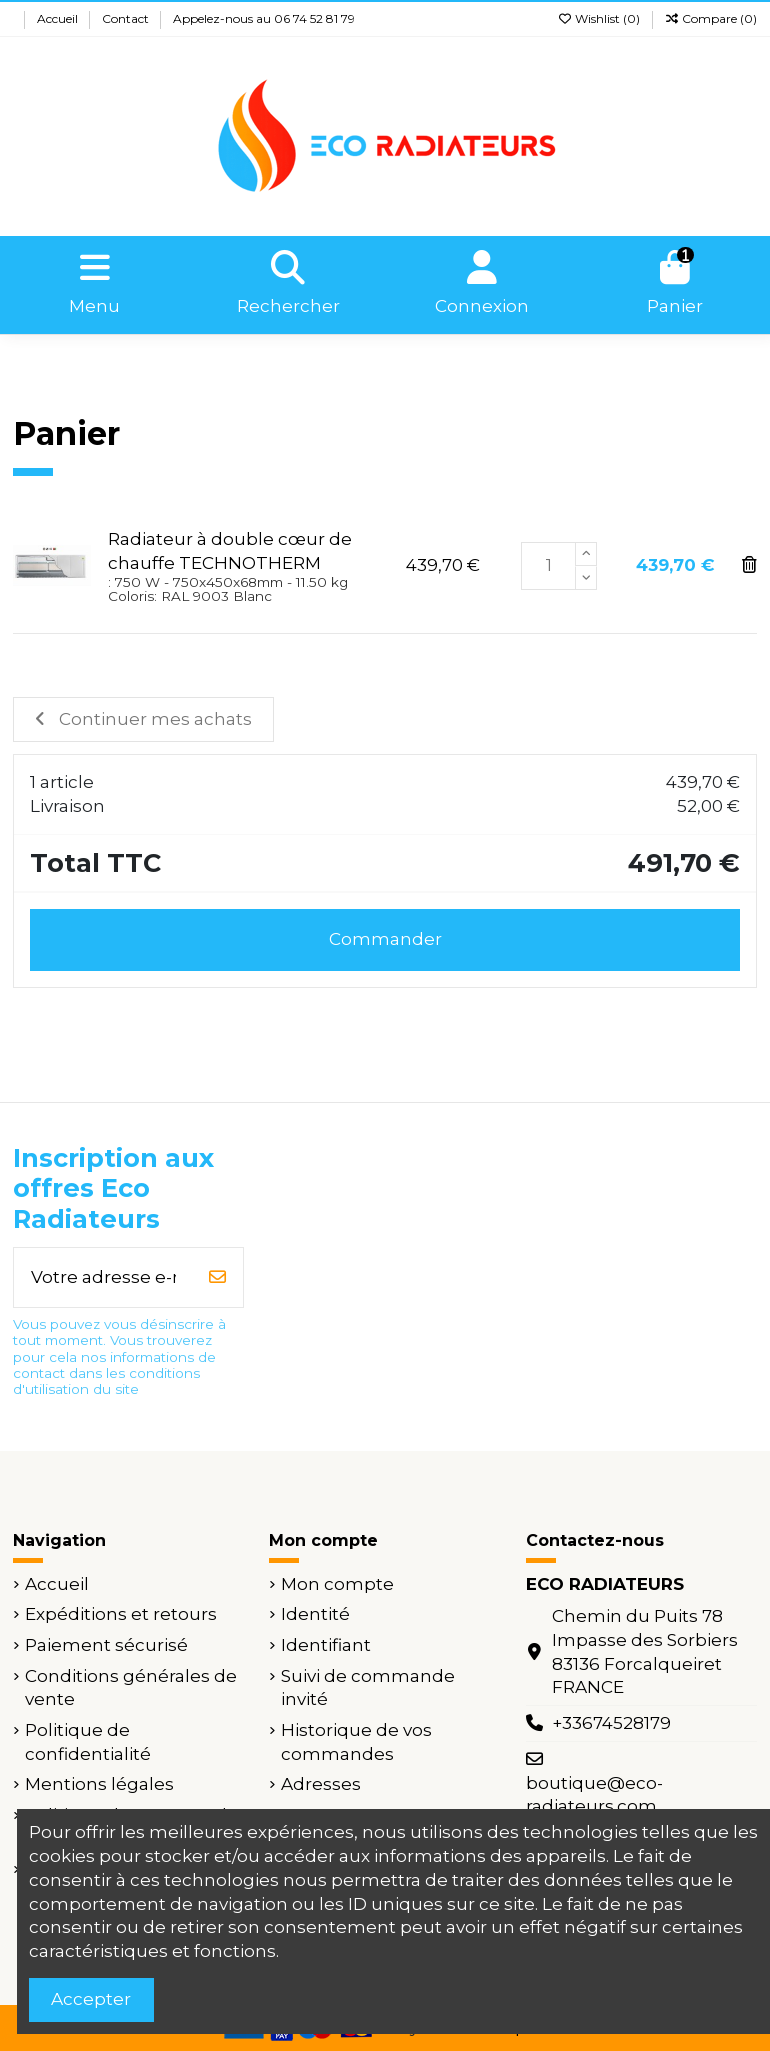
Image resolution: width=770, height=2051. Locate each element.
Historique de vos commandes (356, 1742)
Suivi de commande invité (368, 1688)
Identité (315, 1614)
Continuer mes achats (143, 719)
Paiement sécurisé (106, 1645)
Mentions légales (99, 1784)
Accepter (91, 1999)
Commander (385, 939)
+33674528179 (611, 1723)
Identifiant (326, 1645)
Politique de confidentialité (88, 1742)
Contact (127, 18)
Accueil (59, 18)
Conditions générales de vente (131, 1688)
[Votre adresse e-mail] (103, 1278)
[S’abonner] (217, 1278)
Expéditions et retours (121, 1614)
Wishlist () (600, 18)
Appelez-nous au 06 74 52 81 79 (264, 18)
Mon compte (337, 1584)
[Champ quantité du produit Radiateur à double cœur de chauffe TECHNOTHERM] (549, 566)
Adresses (321, 1784)
